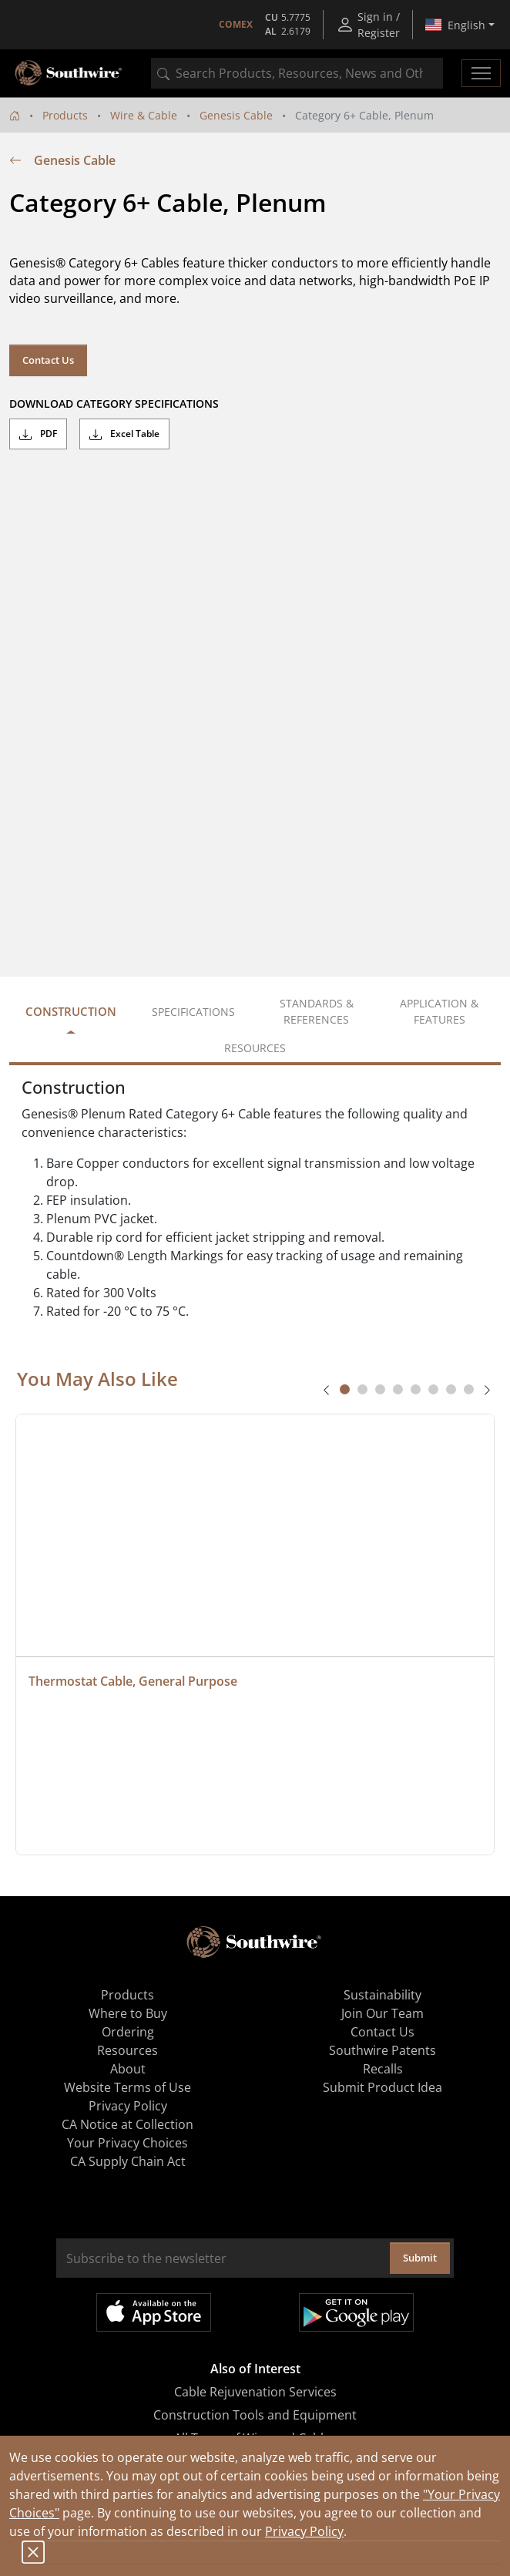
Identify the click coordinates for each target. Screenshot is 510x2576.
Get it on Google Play (356, 2312)
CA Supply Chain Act (128, 2161)
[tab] (345, 1389)
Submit (420, 2258)
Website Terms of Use (127, 2087)
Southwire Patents (382, 2050)
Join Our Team (382, 2013)
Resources (127, 2050)
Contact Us (48, 360)
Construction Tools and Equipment (255, 2414)
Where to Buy (128, 2013)
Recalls (383, 2068)
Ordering (128, 2031)
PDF (38, 434)
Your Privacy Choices (127, 2142)
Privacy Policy (304, 2531)
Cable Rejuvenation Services (255, 2391)
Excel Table (124, 434)
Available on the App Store (153, 2312)
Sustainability (382, 1994)
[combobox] (297, 73)
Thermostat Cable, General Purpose (133, 1681)
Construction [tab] (70, 1011)
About (128, 2068)
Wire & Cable (143, 115)
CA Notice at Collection (127, 2124)
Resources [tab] (255, 1048)
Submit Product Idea (382, 2087)
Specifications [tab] (193, 1011)
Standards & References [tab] (317, 1011)
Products (65, 115)
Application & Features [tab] (439, 1011)
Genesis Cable (236, 115)
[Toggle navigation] (481, 73)
